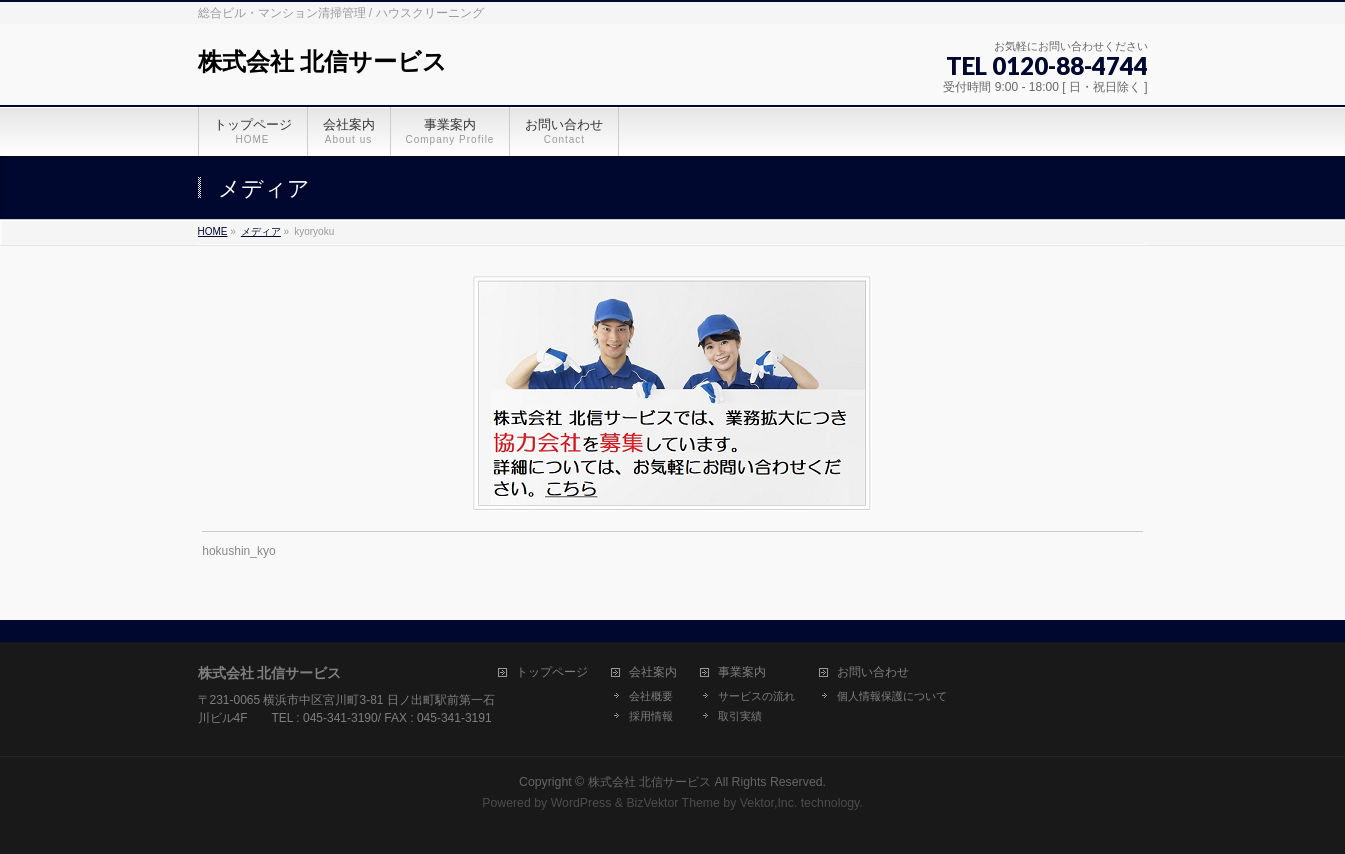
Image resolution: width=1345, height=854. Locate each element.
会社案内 (653, 672)
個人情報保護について (892, 696)
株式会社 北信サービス (323, 61)
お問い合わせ (873, 672)
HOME (213, 231)
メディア (261, 231)
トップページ (552, 672)
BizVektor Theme (673, 803)
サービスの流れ (756, 696)
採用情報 (651, 716)
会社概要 (651, 696)
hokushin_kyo (238, 551)
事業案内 (742, 672)
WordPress (581, 803)
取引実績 (740, 716)
